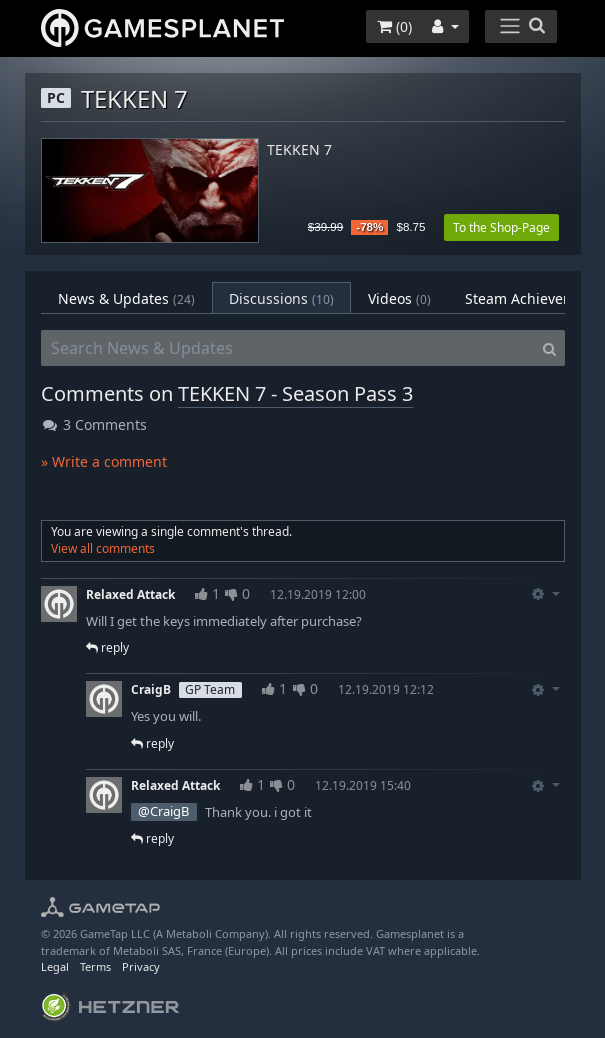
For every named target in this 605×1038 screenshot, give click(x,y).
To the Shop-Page (501, 227)
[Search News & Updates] (288, 348)
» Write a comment (104, 461)
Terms (95, 966)
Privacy (141, 966)
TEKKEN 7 (299, 150)
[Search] (549, 348)
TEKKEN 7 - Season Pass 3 (295, 393)
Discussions (281, 298)
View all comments (103, 548)
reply (107, 647)
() (394, 26)
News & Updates (126, 298)
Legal (55, 966)
